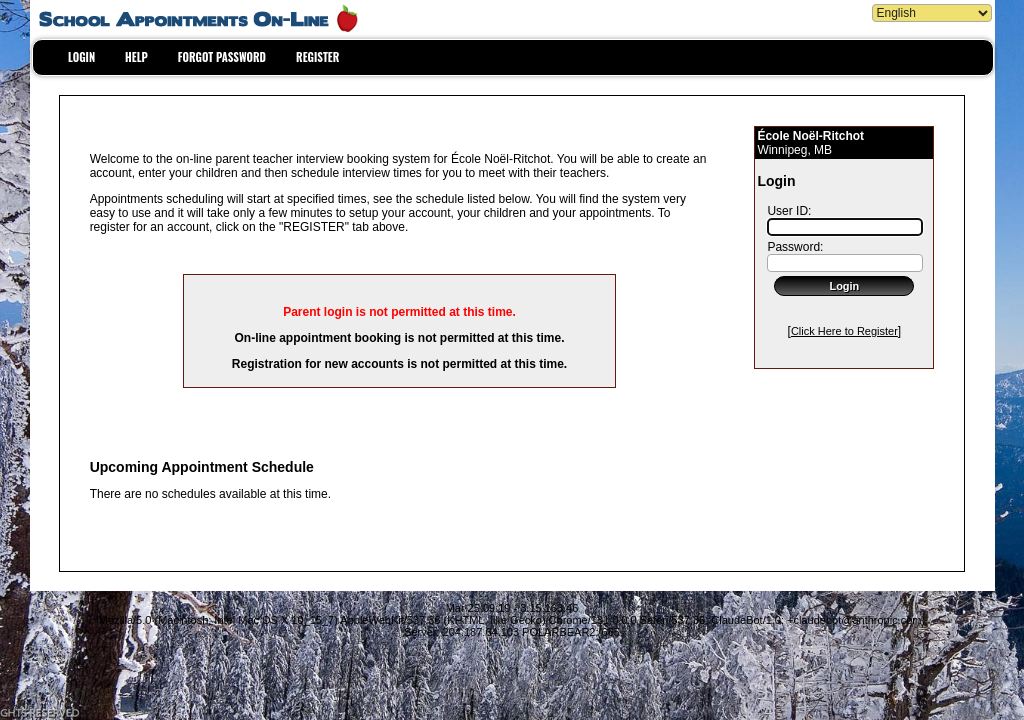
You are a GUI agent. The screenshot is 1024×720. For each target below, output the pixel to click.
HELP (136, 57)
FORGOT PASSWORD (222, 57)
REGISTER (317, 57)
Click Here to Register (844, 331)
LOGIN (81, 57)
